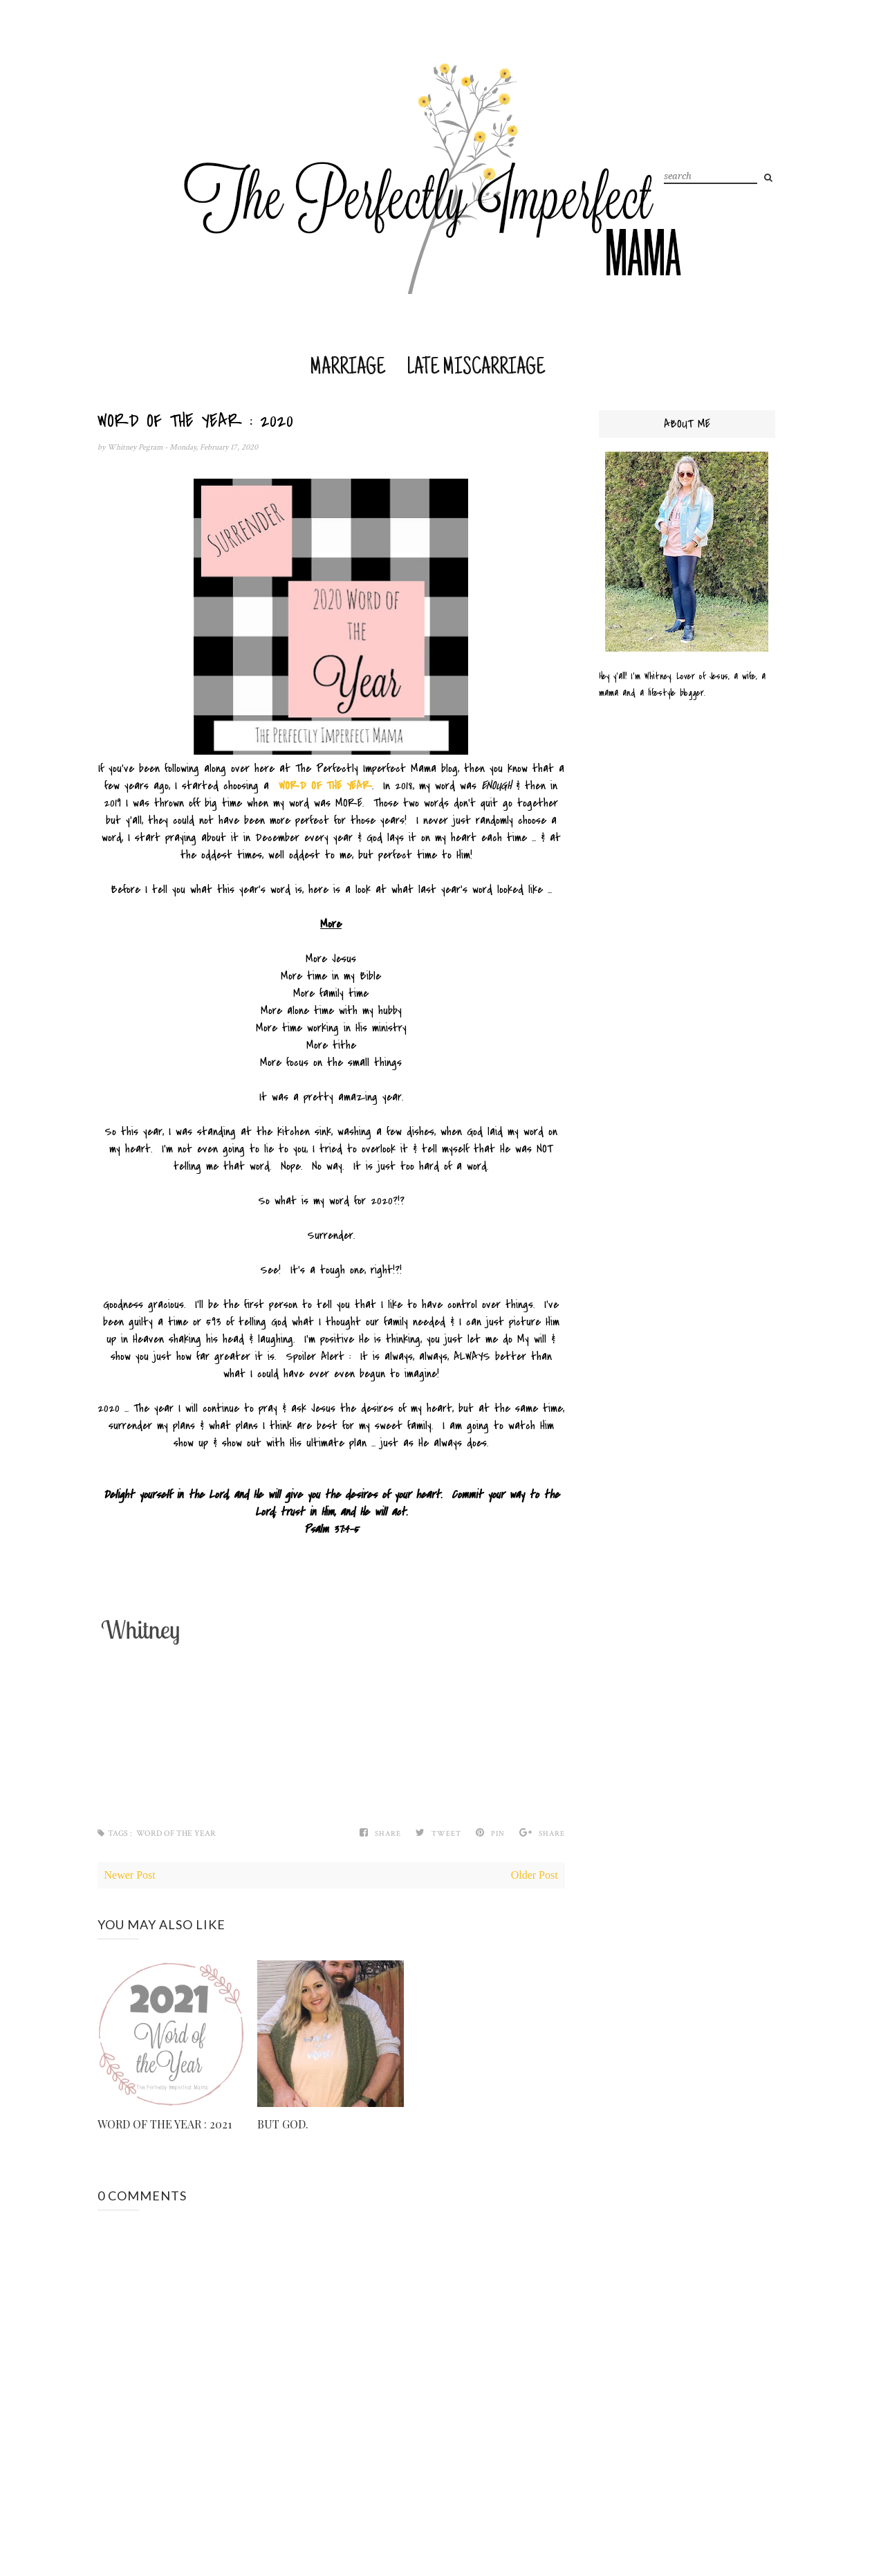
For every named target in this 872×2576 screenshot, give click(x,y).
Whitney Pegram (136, 447)
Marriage (347, 368)
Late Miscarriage (476, 368)
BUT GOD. (282, 2124)
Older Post (534, 1875)
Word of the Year (176, 1833)
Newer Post (130, 1875)
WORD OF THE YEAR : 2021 (165, 2124)
